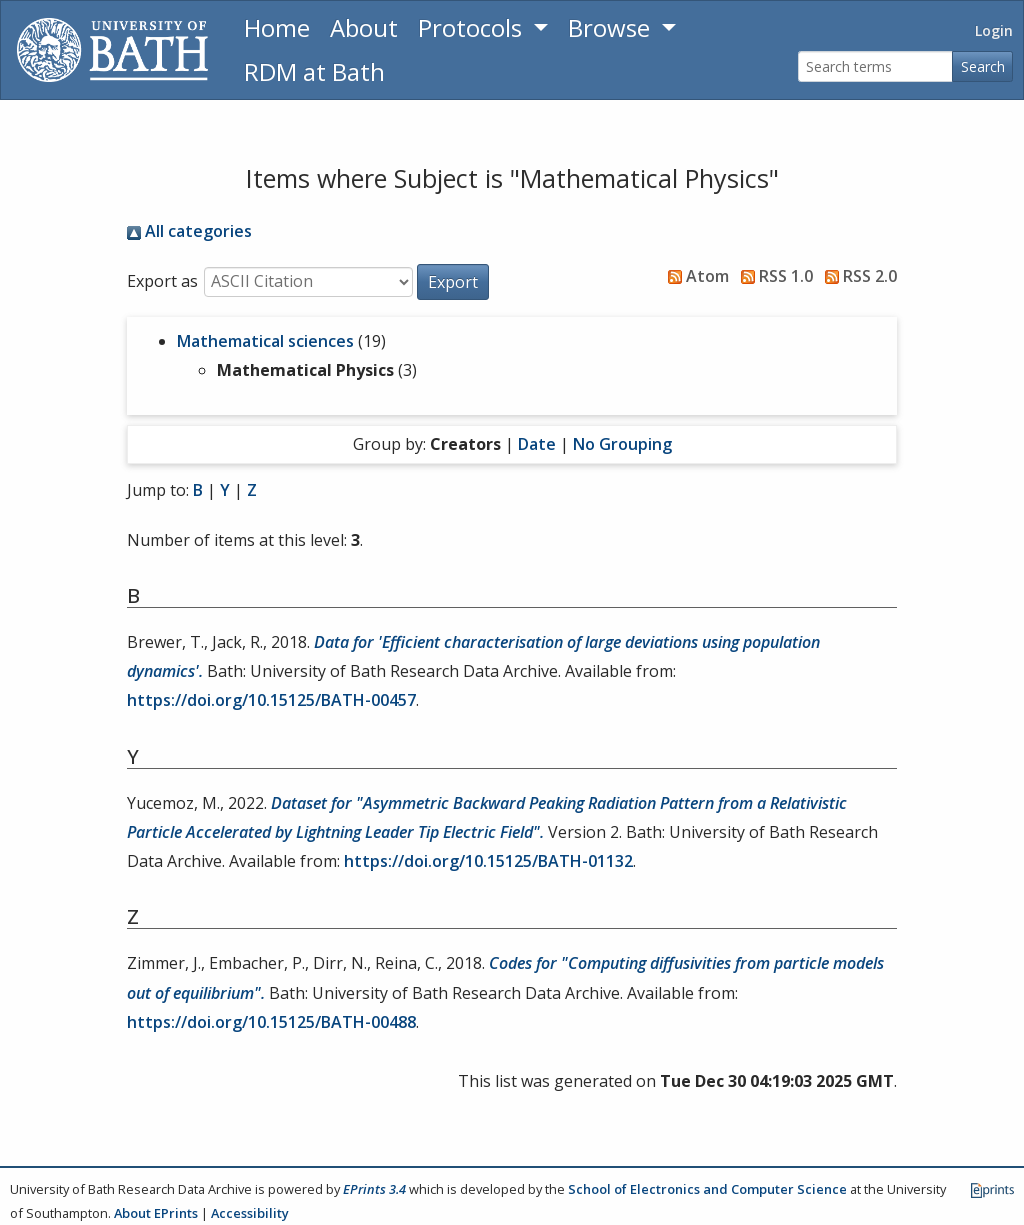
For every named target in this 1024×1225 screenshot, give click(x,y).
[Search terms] (875, 66)
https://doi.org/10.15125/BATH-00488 (271, 1022)
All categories (189, 231)
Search (983, 66)
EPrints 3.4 (374, 1189)
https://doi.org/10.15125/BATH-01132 (488, 861)
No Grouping (622, 444)
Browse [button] (612, 27)
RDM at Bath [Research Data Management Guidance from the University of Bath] (314, 71)
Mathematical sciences (265, 341)
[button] (453, 282)
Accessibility (250, 1213)
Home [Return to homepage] (277, 27)
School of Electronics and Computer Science (707, 1189)
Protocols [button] (473, 27)
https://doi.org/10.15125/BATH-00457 (271, 700)
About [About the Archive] (364, 27)
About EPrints (156, 1213)
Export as (162, 281)
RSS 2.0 (857, 276)
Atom (694, 276)
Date (537, 444)
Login (994, 30)
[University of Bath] (112, 50)
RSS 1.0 (773, 276)
